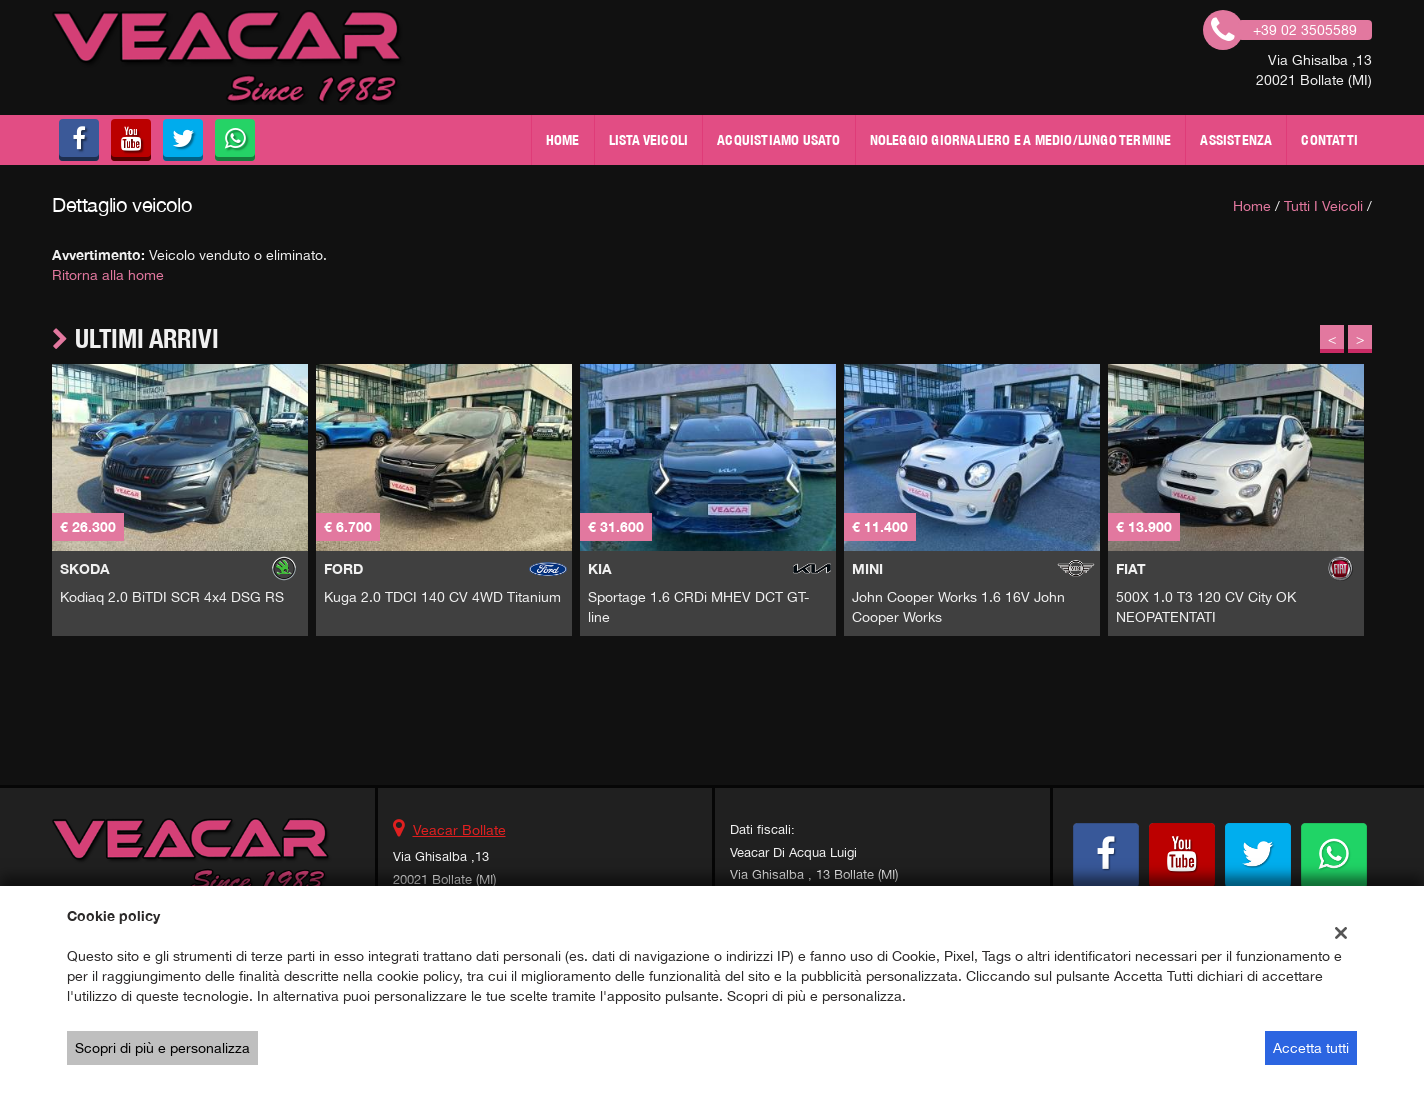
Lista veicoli (649, 140)
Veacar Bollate (459, 830)
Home (563, 140)
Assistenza (1236, 140)
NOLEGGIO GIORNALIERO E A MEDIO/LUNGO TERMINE (1021, 140)
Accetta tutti (1311, 1048)
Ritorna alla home (108, 275)
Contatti (1329, 140)
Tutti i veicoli (1323, 206)
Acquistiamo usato (778, 140)
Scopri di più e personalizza (162, 1048)
